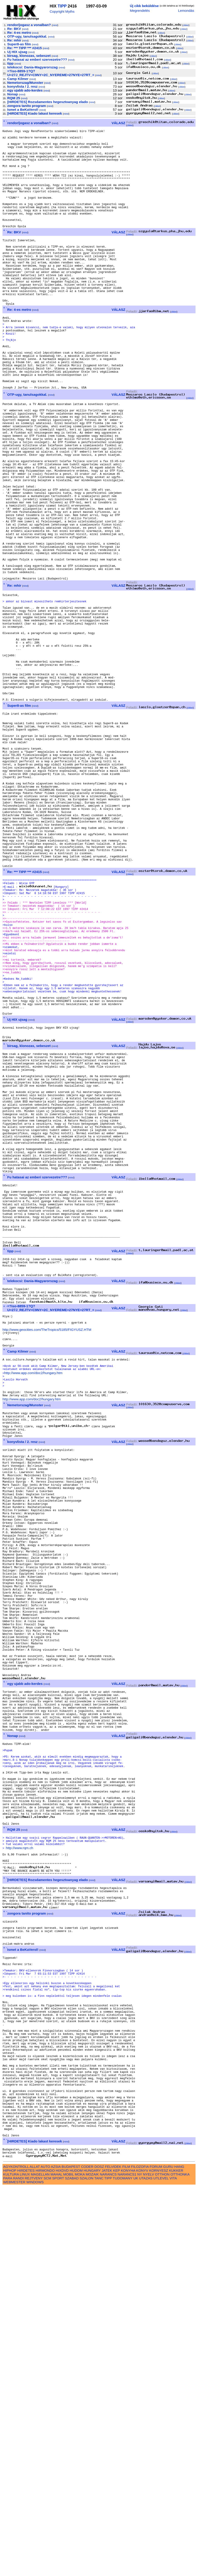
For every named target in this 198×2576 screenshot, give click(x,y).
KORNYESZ (158, 2559)
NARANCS (108, 2563)
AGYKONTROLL (16, 2555)
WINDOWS (35, 2571)
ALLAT (35, 2555)
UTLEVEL (161, 2567)
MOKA (80, 2563)
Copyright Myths (62, 11)
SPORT (58, 2567)
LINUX (25, 2563)
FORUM (156, 2555)
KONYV (142, 2559)
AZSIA (56, 2555)
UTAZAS (145, 2567)
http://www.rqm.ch (19, 2179)
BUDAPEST (71, 2555)
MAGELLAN (40, 2563)
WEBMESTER (14, 2571)
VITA (173, 2567)
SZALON (86, 2567)
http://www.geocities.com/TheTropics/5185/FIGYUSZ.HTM (46, 1564)
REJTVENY (34, 2567)
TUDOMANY (123, 2567)
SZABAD (72, 2567)
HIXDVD (62, 2559)
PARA (7, 2567)
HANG (179, 2555)
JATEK (107, 2559)
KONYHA (128, 2559)
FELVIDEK (113, 2555)
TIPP (62, 6)
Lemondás (186, 10)
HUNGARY (92, 2559)
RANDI (18, 2567)
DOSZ (99, 2555)
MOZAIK (92, 2563)
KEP (116, 2559)
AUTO (45, 2555)
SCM (47, 2567)
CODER (87, 2555)
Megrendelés (140, 10)
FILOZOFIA (140, 2555)
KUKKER (176, 2559)
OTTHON (162, 2563)
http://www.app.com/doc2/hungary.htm (33, 1614)
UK (135, 2567)
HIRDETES (26, 2559)
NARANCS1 (127, 2563)
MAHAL (56, 2563)
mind (55, 25)
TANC (98, 2567)
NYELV (148, 2563)
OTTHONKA (179, 2563)
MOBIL (68, 2563)
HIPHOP (9, 2559)
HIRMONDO (45, 2559)
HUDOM (76, 2559)
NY (139, 2563)
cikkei (186, 25)
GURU (168, 2555)
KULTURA (11, 2563)
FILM (126, 2555)
